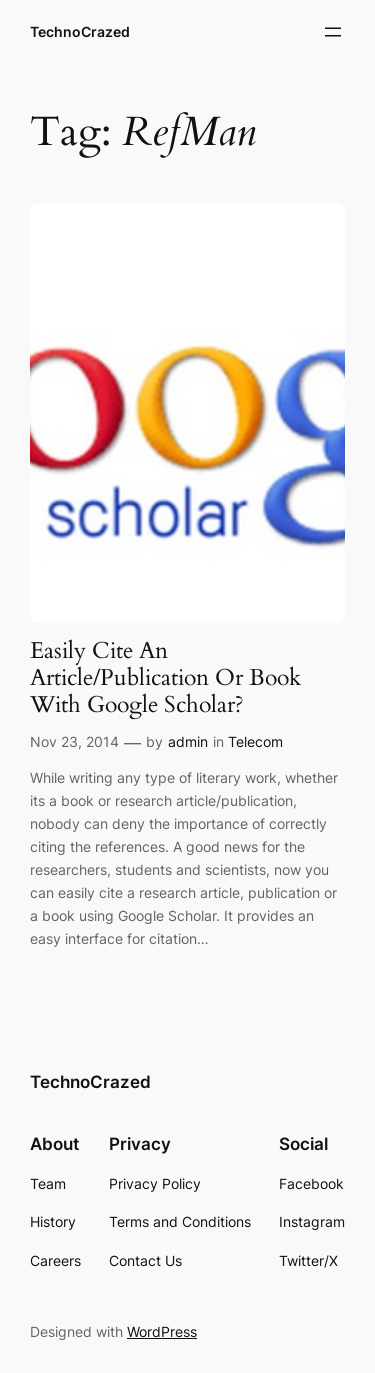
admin (188, 741)
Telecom (255, 741)
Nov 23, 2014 (74, 741)
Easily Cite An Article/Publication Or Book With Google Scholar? (165, 679)
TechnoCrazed (80, 31)
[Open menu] (333, 32)
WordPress (162, 1331)
